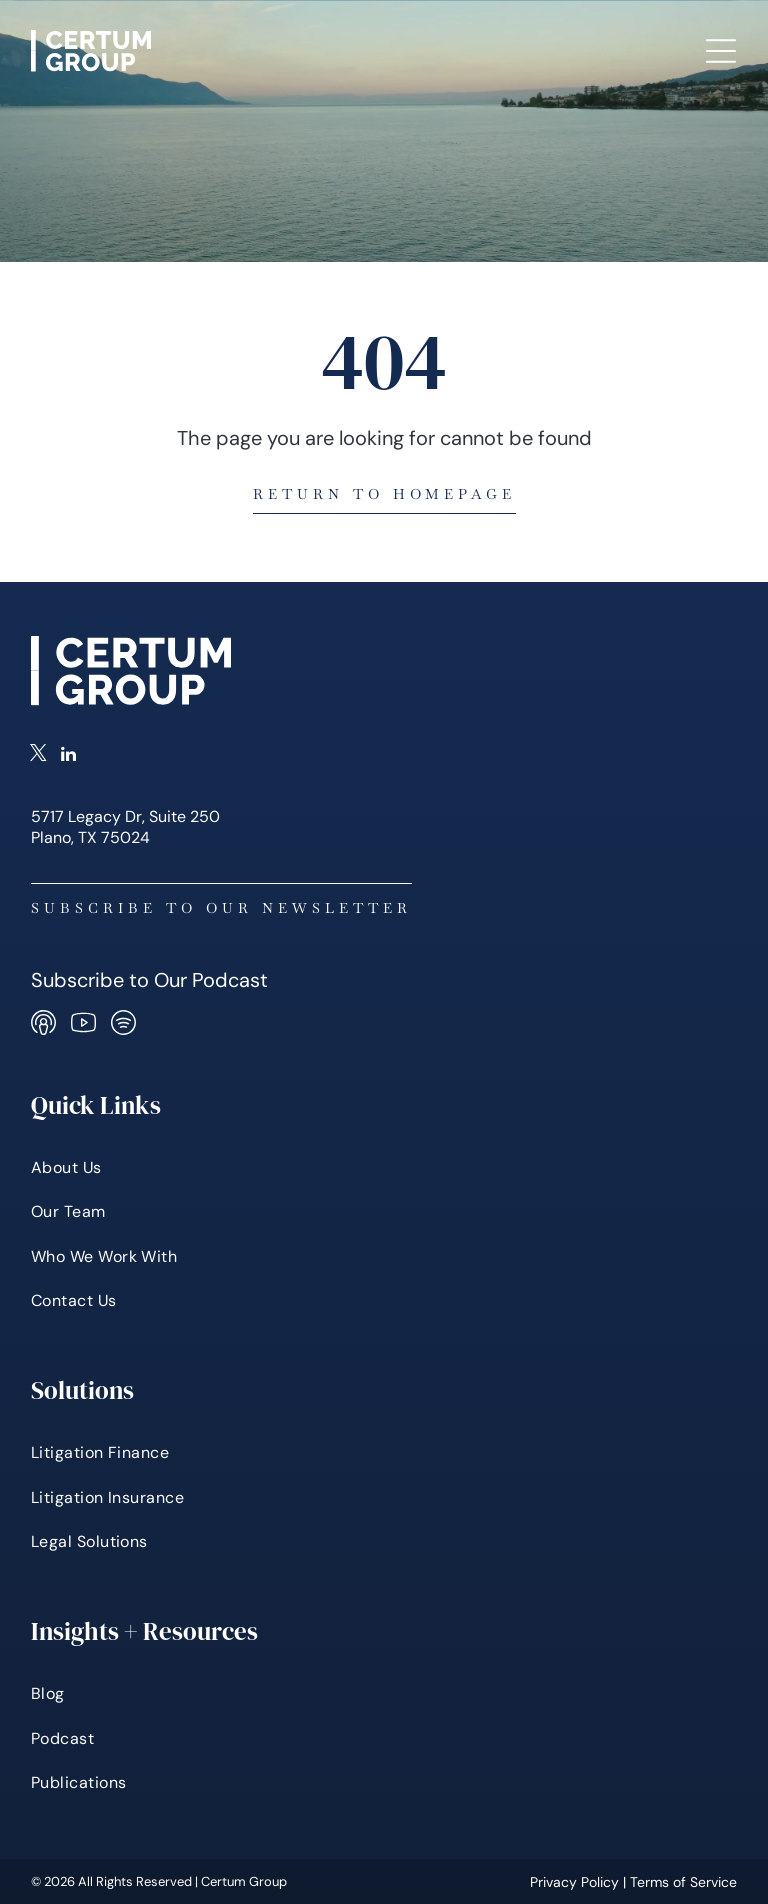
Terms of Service (683, 1882)
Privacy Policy (574, 1882)
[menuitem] (384, 1168)
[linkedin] (68, 756)
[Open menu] (721, 51)
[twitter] (38, 756)
